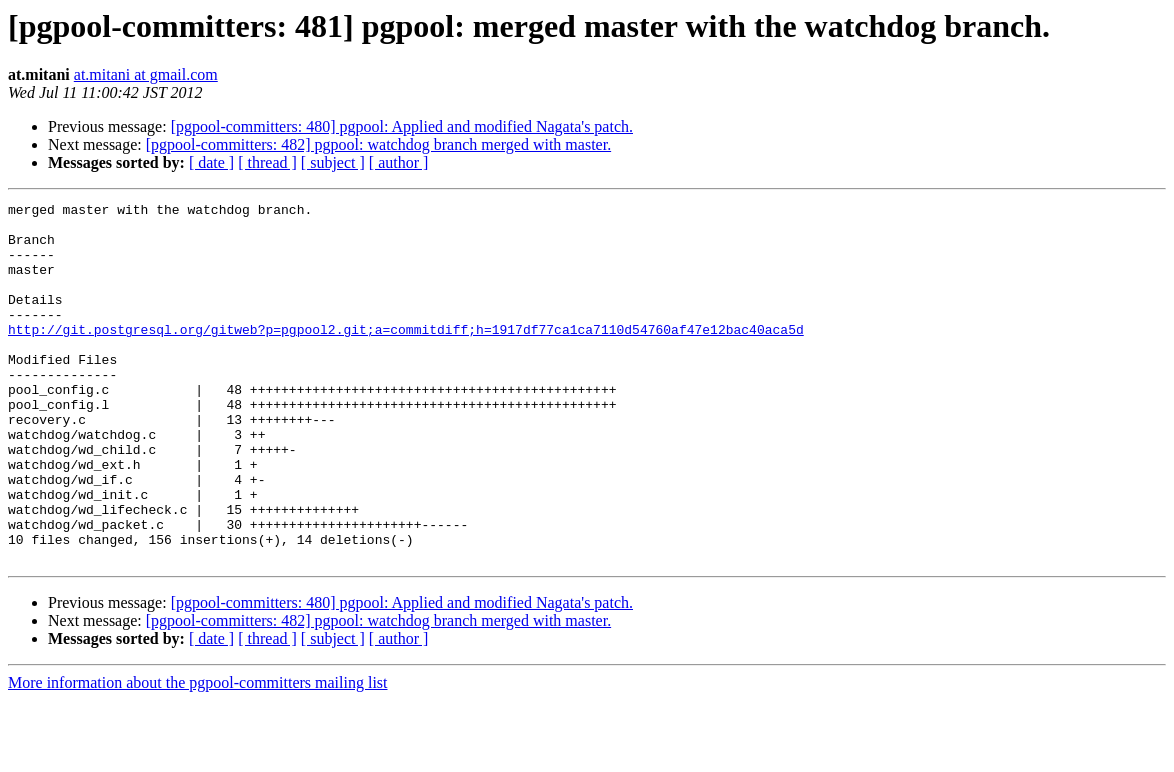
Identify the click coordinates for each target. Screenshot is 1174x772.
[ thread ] (267, 162)
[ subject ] (333, 162)
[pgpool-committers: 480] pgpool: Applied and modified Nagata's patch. (402, 126)
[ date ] (211, 162)
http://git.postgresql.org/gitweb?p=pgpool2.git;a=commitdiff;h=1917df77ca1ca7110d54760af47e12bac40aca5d (406, 356)
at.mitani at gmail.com (146, 74)
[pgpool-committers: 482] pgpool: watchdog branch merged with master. (378, 144)
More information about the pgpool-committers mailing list (198, 754)
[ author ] (399, 162)
